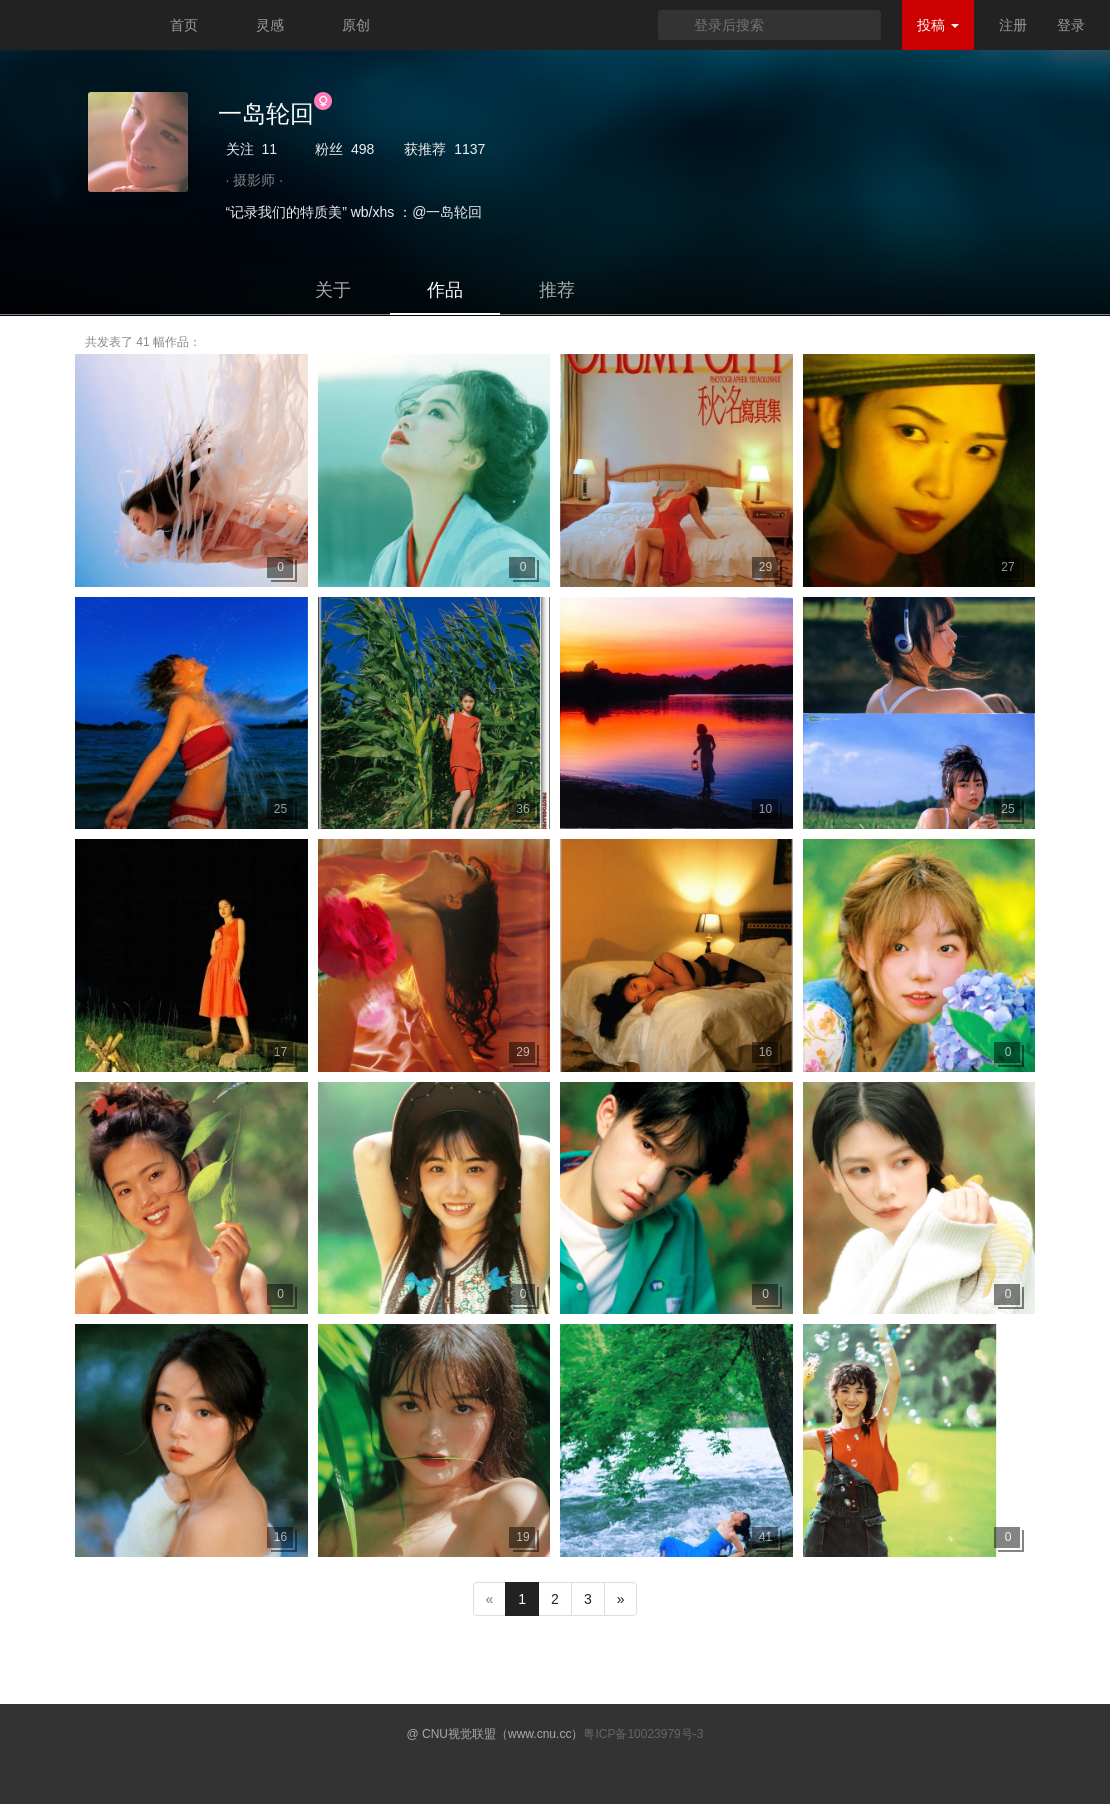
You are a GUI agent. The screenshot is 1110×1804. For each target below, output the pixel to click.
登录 (1071, 25)
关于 (333, 290)
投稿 (938, 25)
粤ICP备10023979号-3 (643, 1734)
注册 (1013, 25)
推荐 (557, 290)
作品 (445, 290)
